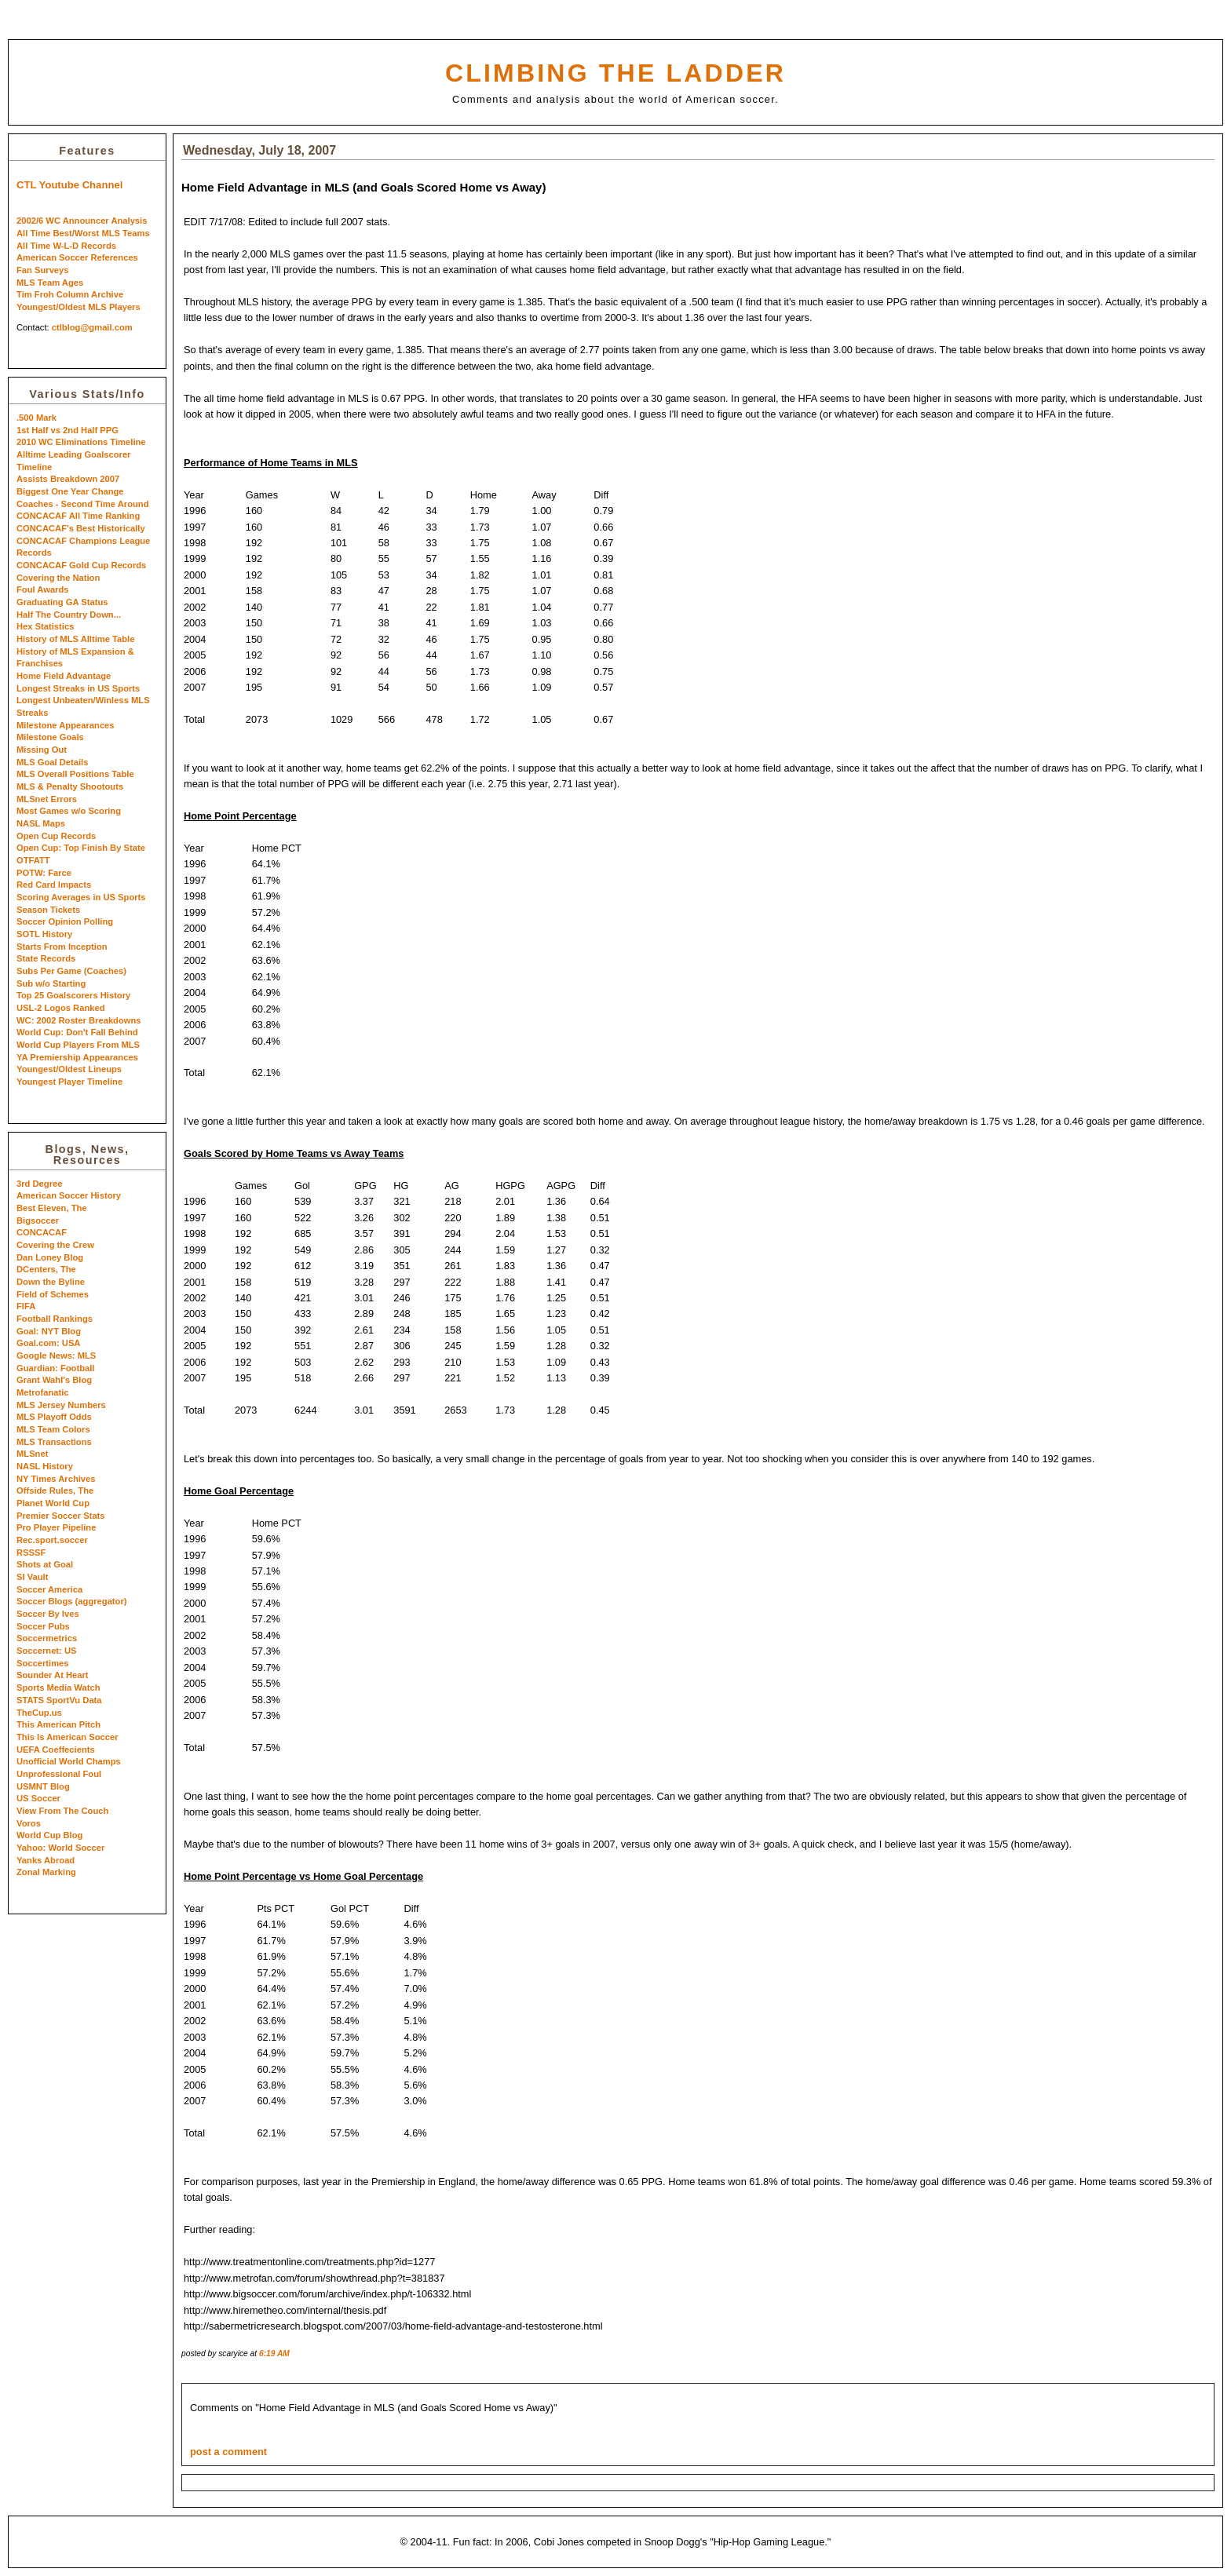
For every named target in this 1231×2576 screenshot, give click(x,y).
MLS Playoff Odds (54, 1416)
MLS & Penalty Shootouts (69, 786)
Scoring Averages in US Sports (81, 897)
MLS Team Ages (49, 282)
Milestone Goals (50, 737)
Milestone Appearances (65, 725)
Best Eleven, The (51, 1208)
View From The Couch (62, 1810)
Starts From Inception (62, 946)
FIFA (25, 1306)
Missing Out (41, 749)
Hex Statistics (45, 626)
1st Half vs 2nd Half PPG (67, 430)
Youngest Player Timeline (69, 1081)
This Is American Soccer (67, 1737)
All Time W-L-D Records (66, 245)
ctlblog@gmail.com (92, 327)
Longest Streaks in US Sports (78, 688)
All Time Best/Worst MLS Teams (83, 233)
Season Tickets (48, 909)
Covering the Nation (58, 577)
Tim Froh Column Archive (69, 294)
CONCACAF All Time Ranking (78, 515)
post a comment (228, 2451)
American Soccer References (77, 257)
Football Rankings (54, 1318)
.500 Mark (36, 417)
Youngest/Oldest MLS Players (78, 307)
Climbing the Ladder (615, 73)
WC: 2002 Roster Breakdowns (78, 1020)
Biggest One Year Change (70, 491)
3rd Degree (39, 1183)
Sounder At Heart (52, 1675)
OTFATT (33, 860)
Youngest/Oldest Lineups (69, 1069)
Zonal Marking (46, 1872)
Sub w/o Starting (51, 983)
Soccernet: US (46, 1650)
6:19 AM (274, 2353)
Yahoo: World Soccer (60, 1847)
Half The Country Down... (68, 614)
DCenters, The (46, 1269)
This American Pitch (58, 1724)
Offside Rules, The (54, 1490)
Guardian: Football (55, 1368)
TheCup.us (39, 1712)
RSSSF (31, 1552)
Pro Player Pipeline (56, 1527)
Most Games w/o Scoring (68, 810)
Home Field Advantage (63, 675)
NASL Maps (40, 823)
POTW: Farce (43, 873)
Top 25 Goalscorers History (73, 995)
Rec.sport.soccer (52, 1540)
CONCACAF (41, 1232)
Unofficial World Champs (68, 1761)
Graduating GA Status (62, 602)
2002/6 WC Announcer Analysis (81, 220)
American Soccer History (68, 1195)
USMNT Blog (43, 1786)
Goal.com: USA (48, 1343)
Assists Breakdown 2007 (67, 478)
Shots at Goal (44, 1564)
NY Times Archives (56, 1478)
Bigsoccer (37, 1220)
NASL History (44, 1466)
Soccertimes (42, 1663)
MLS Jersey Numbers (61, 1405)
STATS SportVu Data (59, 1700)
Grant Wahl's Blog (54, 1380)
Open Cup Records (56, 836)
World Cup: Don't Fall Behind (77, 1032)
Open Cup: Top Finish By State (80, 847)
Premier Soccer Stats (60, 1515)
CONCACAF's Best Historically (80, 528)
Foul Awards (42, 589)
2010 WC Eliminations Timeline (81, 442)
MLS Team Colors (53, 1429)
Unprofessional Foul (58, 1774)
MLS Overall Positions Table (75, 774)
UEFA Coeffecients (55, 1749)
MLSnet (32, 1453)
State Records (45, 958)
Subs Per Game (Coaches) (71, 971)
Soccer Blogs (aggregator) (71, 1601)
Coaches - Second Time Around (82, 504)
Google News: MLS (56, 1355)
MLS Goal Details (52, 762)
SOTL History (44, 934)
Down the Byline (50, 1281)
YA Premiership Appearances (77, 1057)
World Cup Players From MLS (78, 1044)
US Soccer (38, 1798)
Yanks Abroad (45, 1860)
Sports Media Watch (58, 1687)
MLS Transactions (54, 1442)
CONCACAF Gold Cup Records (81, 565)
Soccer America (49, 1589)
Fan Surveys (42, 270)
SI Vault (32, 1577)
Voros (28, 1823)
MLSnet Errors (46, 799)
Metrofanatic (42, 1392)
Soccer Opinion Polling (64, 921)
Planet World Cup (52, 1503)
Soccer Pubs (43, 1626)
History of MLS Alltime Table (75, 639)
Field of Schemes (52, 1294)
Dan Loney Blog (49, 1257)
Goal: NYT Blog (48, 1331)
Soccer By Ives (47, 1613)
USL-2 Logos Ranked (60, 1008)
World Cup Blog (49, 1835)
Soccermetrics (46, 1638)
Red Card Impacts (53, 884)
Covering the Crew (55, 1245)
